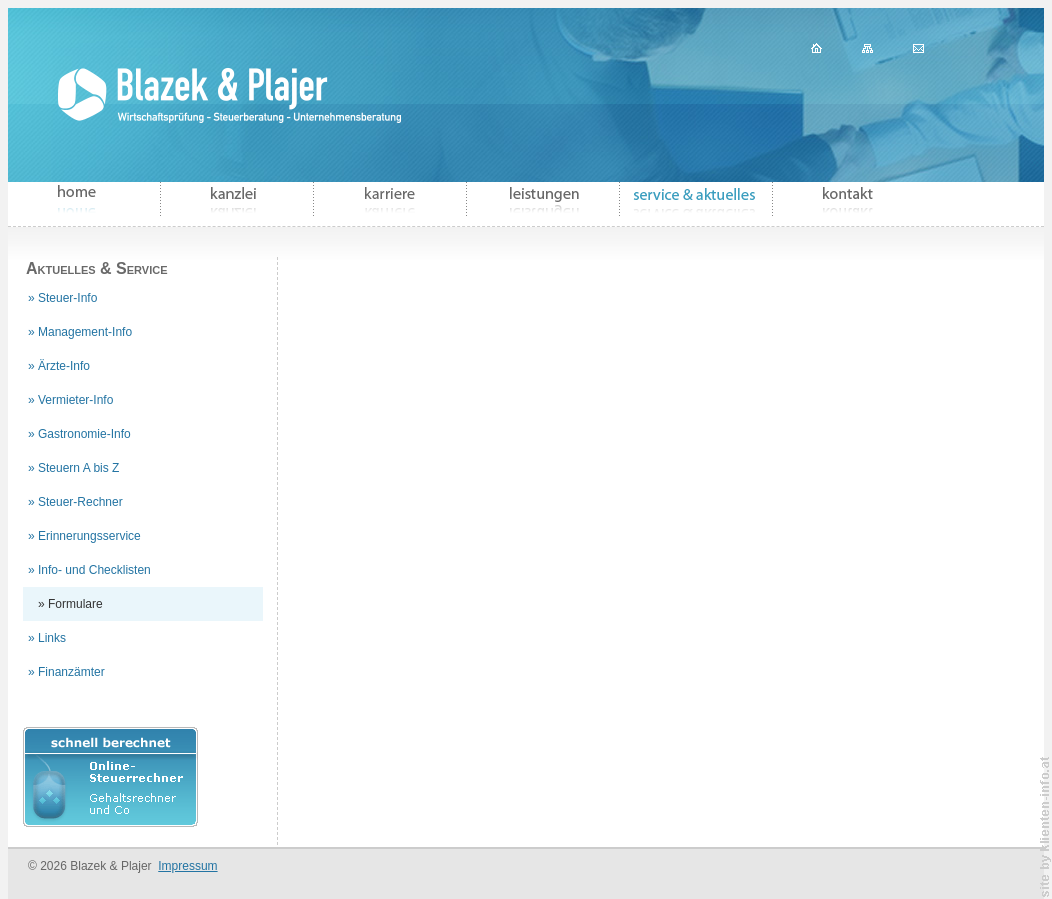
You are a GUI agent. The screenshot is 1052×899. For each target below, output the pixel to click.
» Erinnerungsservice (84, 536)
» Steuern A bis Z (73, 468)
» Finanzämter (66, 672)
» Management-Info (80, 332)
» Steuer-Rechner (75, 502)
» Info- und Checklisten (89, 570)
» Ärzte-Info (59, 366)
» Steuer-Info (62, 298)
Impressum (187, 866)
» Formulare (70, 604)
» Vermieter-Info (70, 400)
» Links (47, 638)
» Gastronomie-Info (79, 434)
